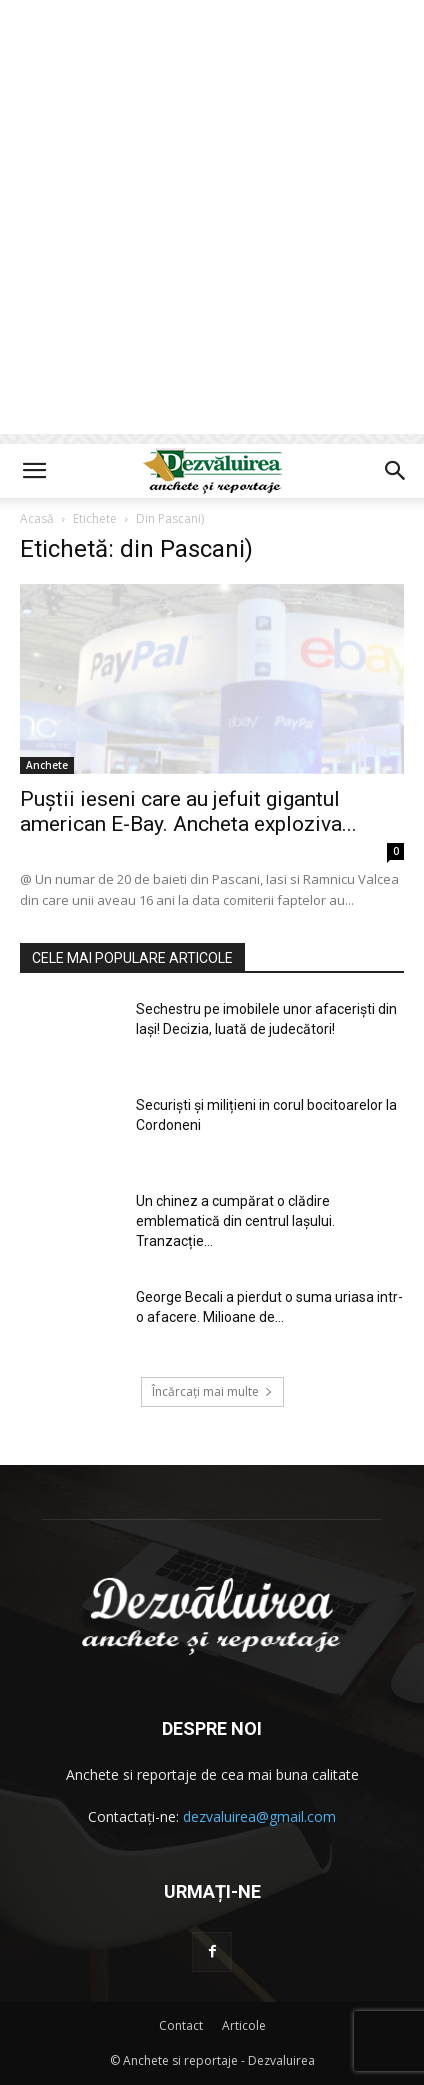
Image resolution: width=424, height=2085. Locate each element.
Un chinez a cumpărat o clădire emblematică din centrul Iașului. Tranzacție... (235, 1221)
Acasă (37, 518)
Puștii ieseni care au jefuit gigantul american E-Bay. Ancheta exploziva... (188, 811)
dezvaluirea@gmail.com (259, 1816)
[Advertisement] (212, 222)
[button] (34, 471)
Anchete (47, 765)
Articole (244, 2025)
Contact (181, 2025)
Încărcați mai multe (212, 1391)
